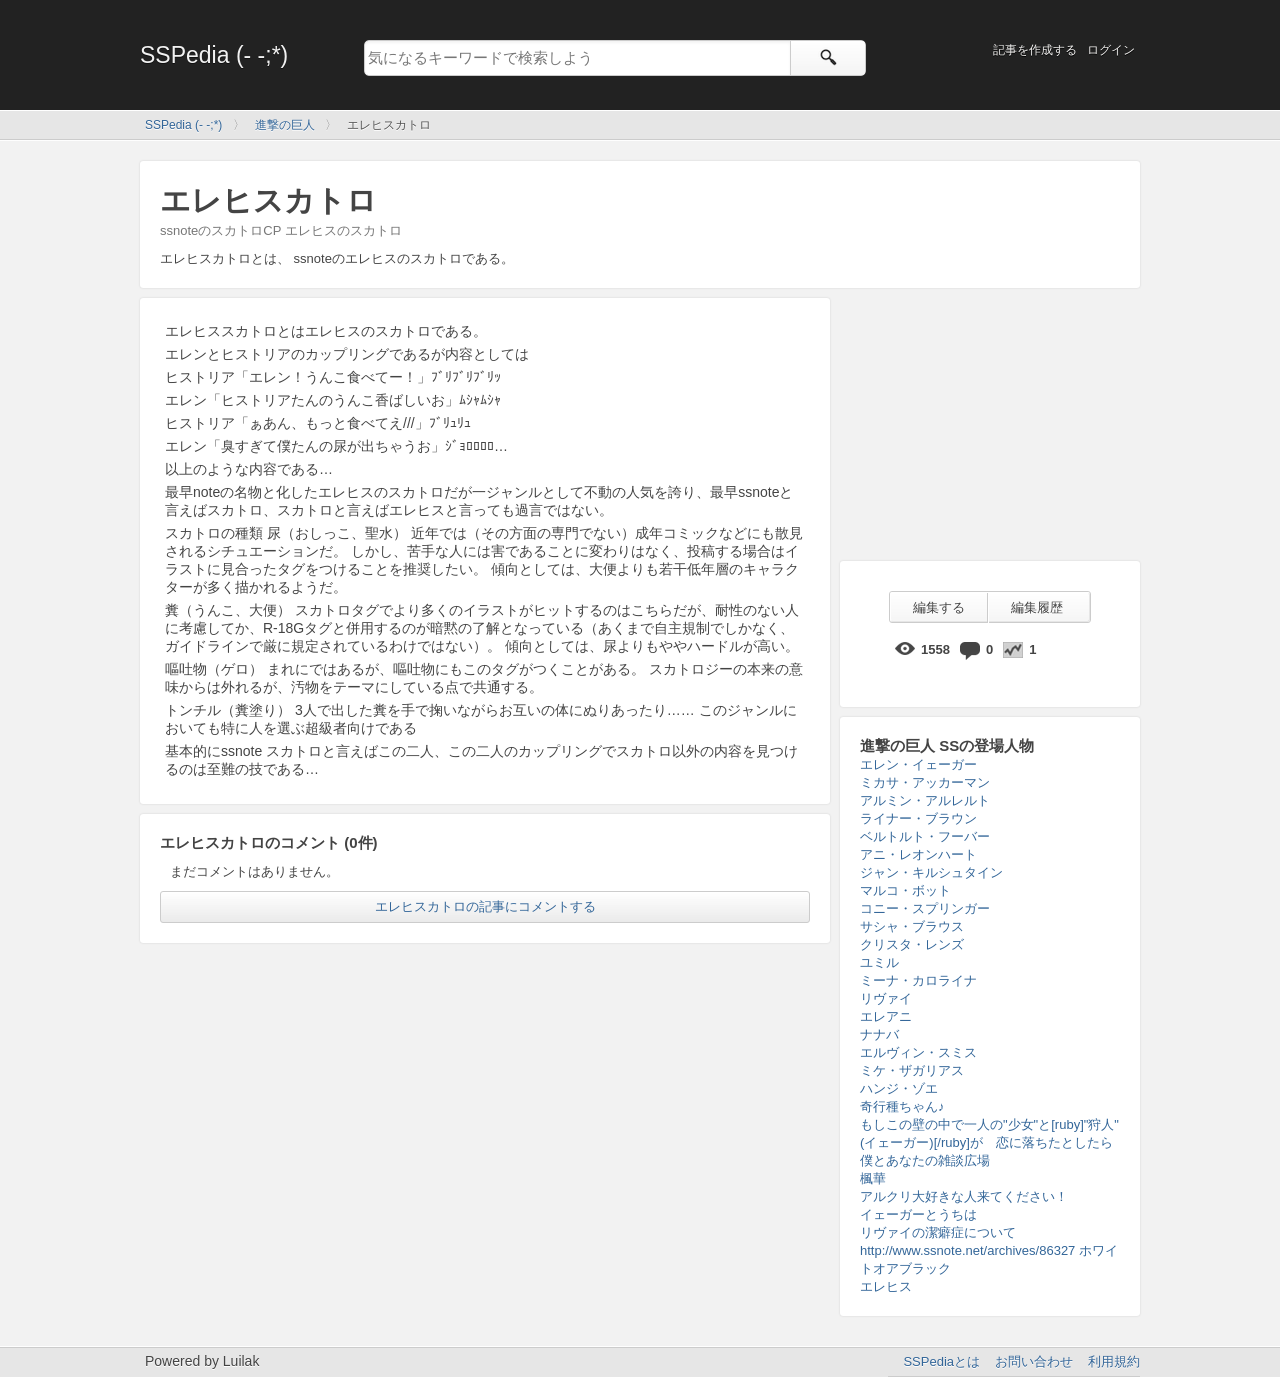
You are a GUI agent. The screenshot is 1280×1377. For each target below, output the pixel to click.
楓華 (873, 1178)
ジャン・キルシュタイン (931, 872)
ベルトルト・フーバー (925, 836)
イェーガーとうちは (918, 1214)
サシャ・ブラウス (912, 926)
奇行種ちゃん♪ (902, 1106)
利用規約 (1114, 1361)
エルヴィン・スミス (918, 1052)
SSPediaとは (941, 1361)
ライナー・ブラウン (918, 818)
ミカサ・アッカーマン (925, 782)
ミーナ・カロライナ (918, 980)
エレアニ (886, 1016)
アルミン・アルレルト (925, 800)
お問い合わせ (1034, 1361)
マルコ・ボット (905, 890)
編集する (939, 607)
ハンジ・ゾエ (899, 1088)
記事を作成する (1035, 50)
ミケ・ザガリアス (912, 1070)
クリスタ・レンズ (912, 944)
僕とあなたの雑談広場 (925, 1160)
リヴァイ (886, 998)
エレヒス (886, 1286)
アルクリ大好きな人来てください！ (964, 1196)
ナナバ (879, 1034)
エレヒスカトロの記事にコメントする (485, 906)
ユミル (879, 962)
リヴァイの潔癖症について (938, 1232)
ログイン (1111, 50)
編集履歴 (1037, 607)
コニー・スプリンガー (925, 908)
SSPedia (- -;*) (214, 55)
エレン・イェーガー (918, 764)
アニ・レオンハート (918, 854)
